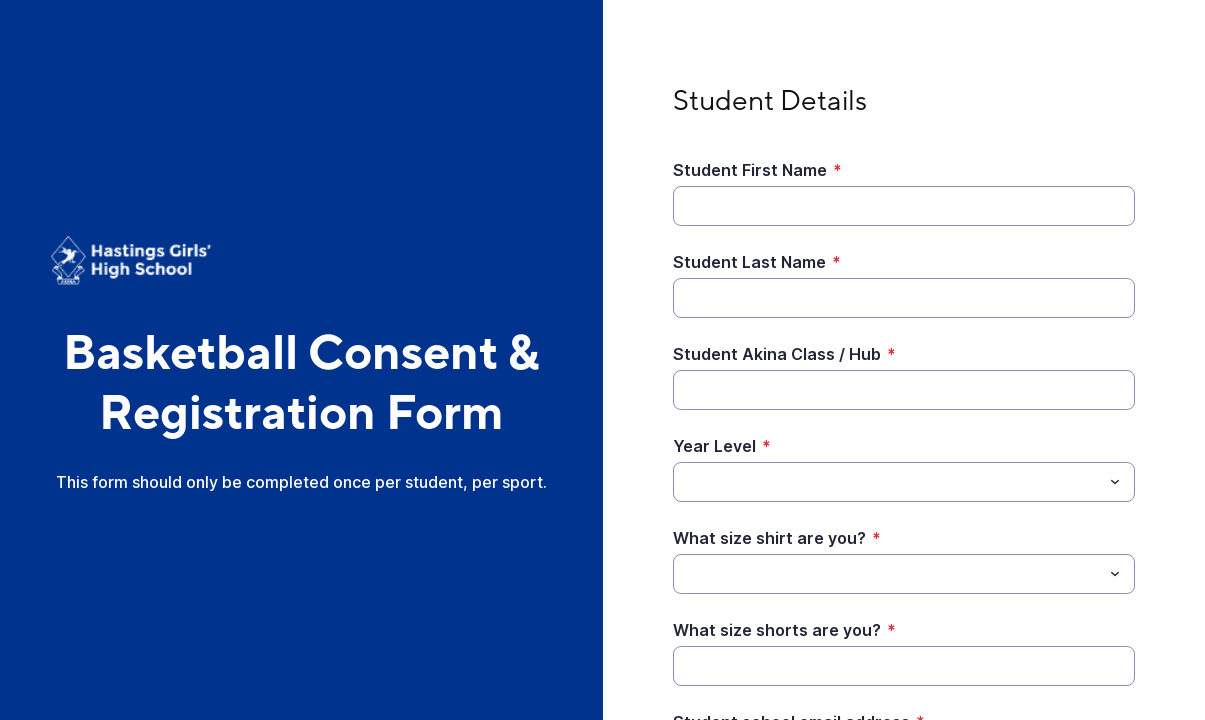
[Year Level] (888, 482)
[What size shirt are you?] (888, 574)
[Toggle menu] (1115, 482)
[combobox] (904, 482)
